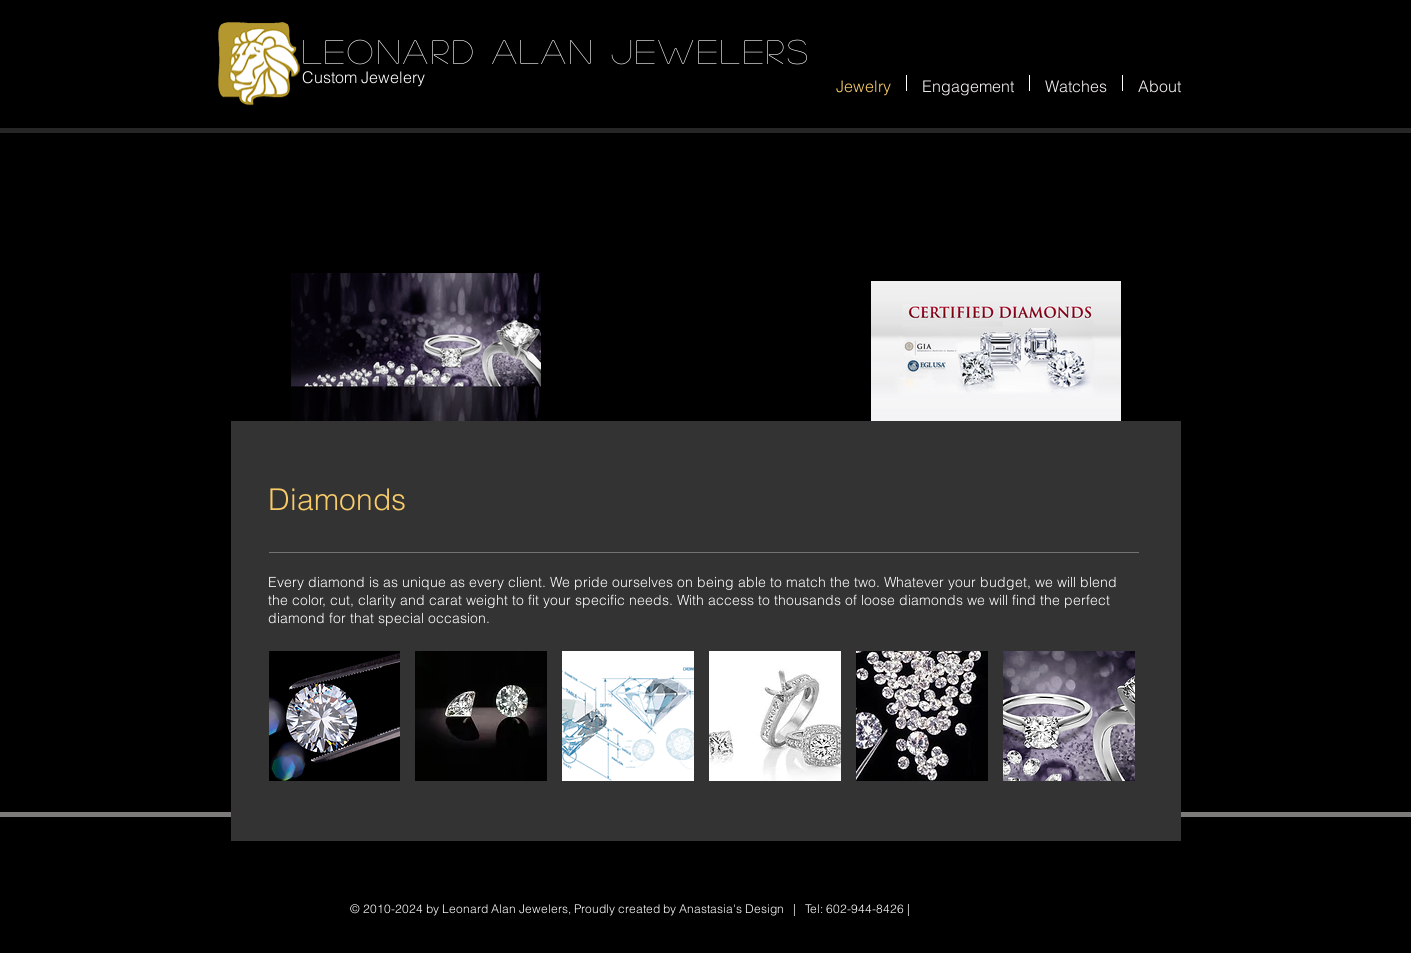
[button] (335, 716)
